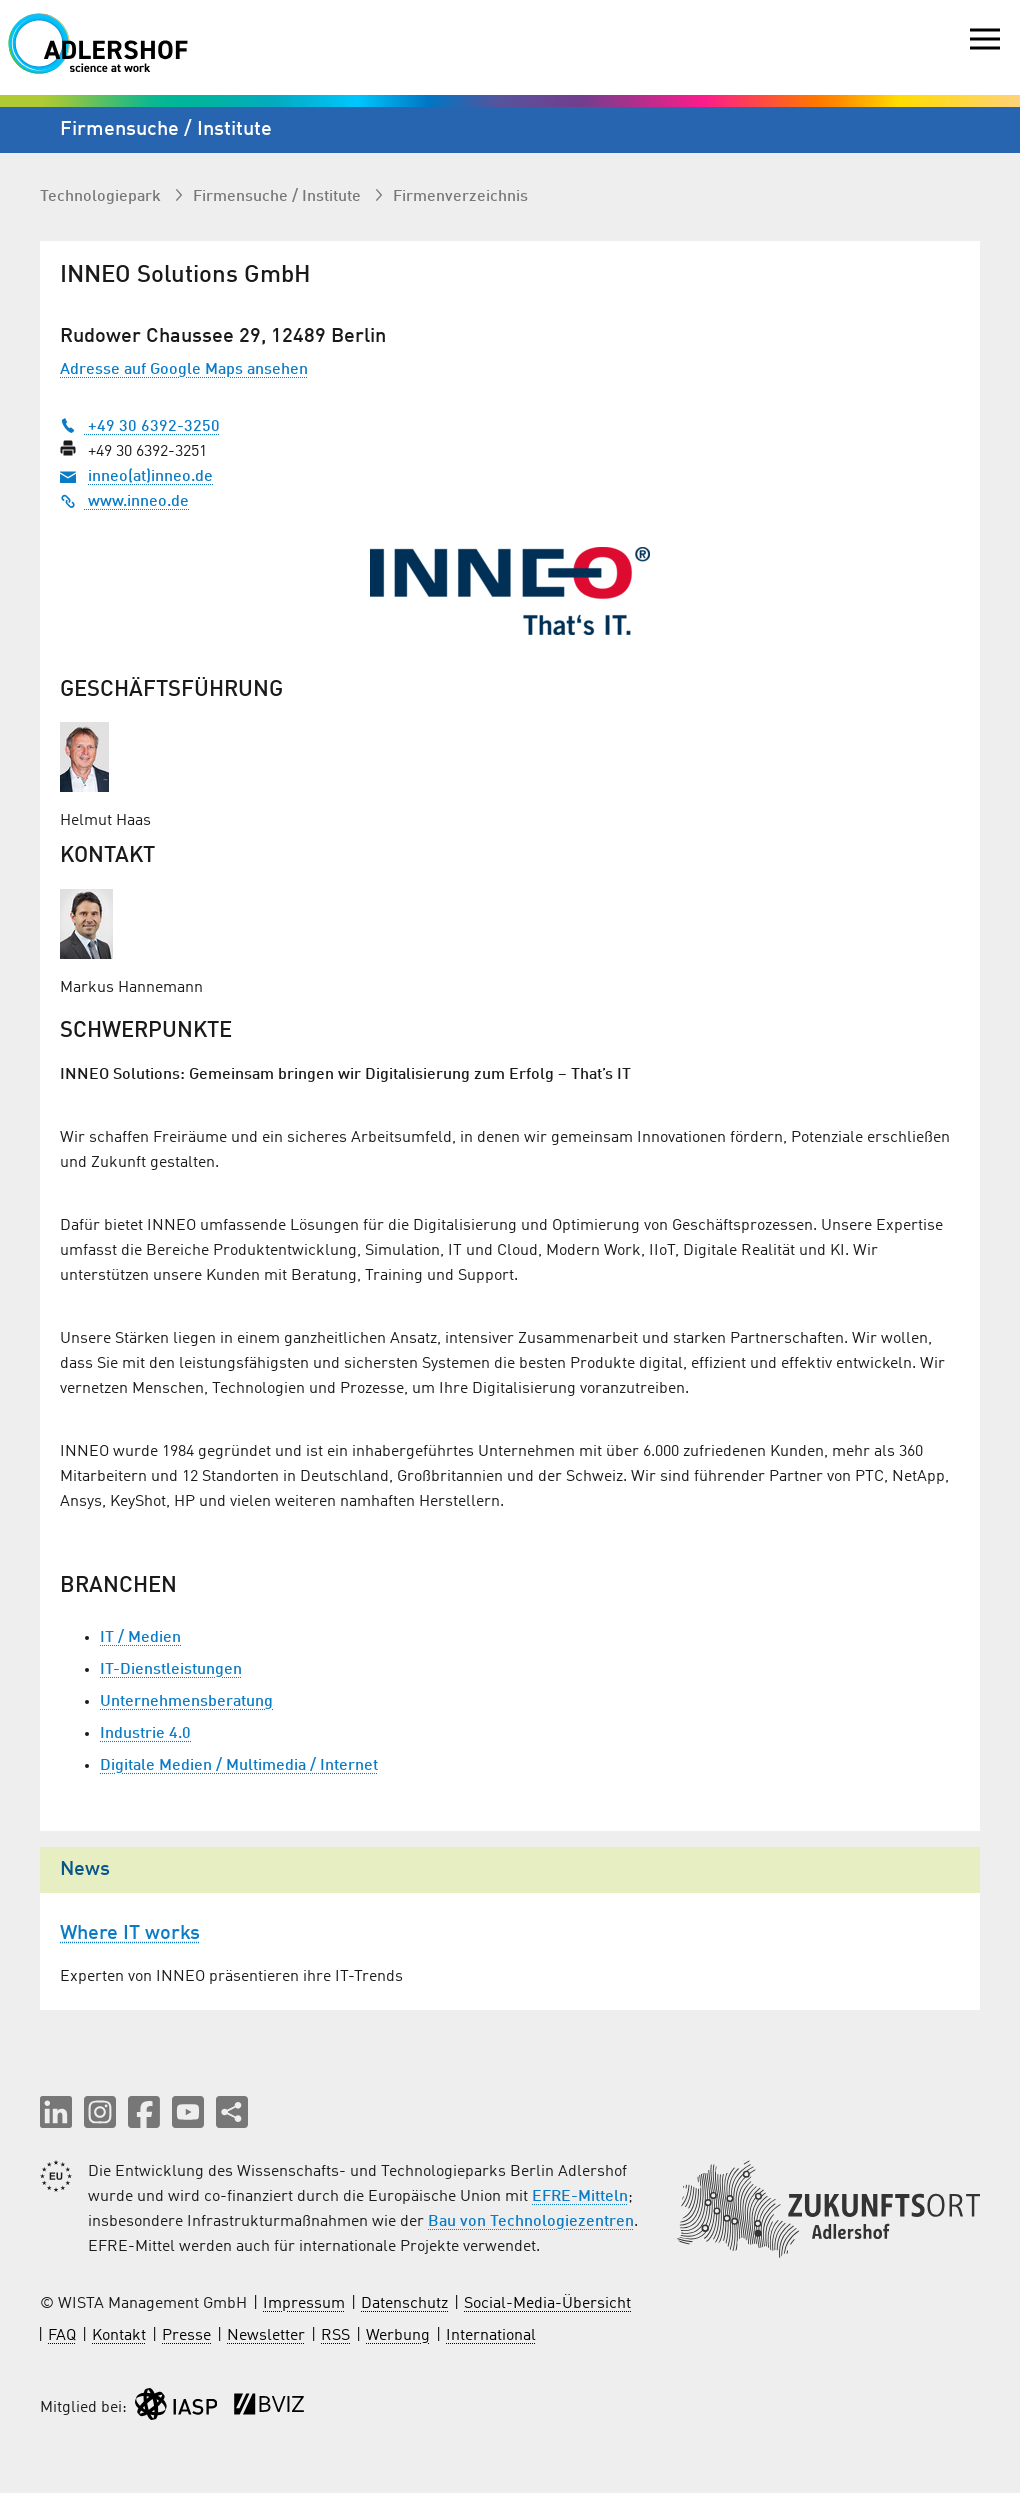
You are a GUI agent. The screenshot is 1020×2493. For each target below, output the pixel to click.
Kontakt (119, 2336)
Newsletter (266, 2336)
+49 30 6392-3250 (140, 427)
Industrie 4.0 (145, 1734)
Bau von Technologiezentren (531, 2222)
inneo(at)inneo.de (150, 477)
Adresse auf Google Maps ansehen (184, 370)
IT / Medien (140, 1638)
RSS (335, 2336)
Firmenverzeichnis (460, 197)
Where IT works (130, 1934)
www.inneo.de (124, 502)
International (491, 2336)
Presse (186, 2336)
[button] (56, 2112)
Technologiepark (102, 197)
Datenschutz (404, 2304)
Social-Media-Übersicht (547, 2304)
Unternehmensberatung (186, 1702)
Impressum (304, 2304)
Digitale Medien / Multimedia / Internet (239, 1766)
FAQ (62, 2336)
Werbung (398, 2336)
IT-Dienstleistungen (171, 1670)
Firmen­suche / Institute (279, 197)
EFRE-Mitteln (580, 2197)
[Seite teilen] (232, 2112)
